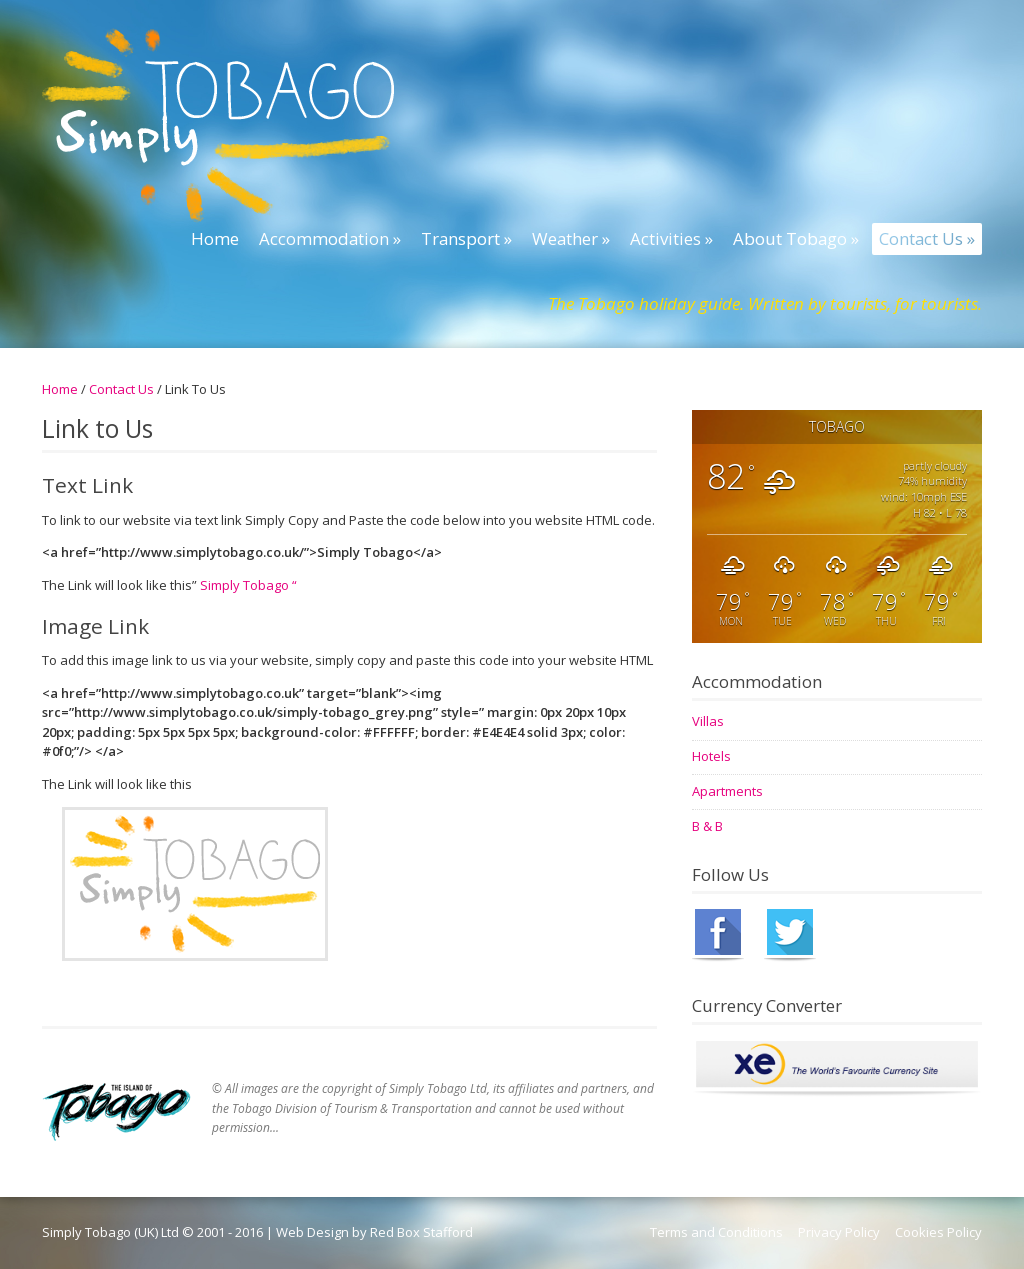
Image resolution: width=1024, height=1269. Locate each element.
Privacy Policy (839, 1232)
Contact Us (121, 389)
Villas (708, 721)
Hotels (711, 756)
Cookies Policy (938, 1232)
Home (60, 389)
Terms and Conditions (716, 1232)
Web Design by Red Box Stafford (374, 1232)
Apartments (727, 791)
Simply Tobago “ (247, 585)
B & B (707, 826)
